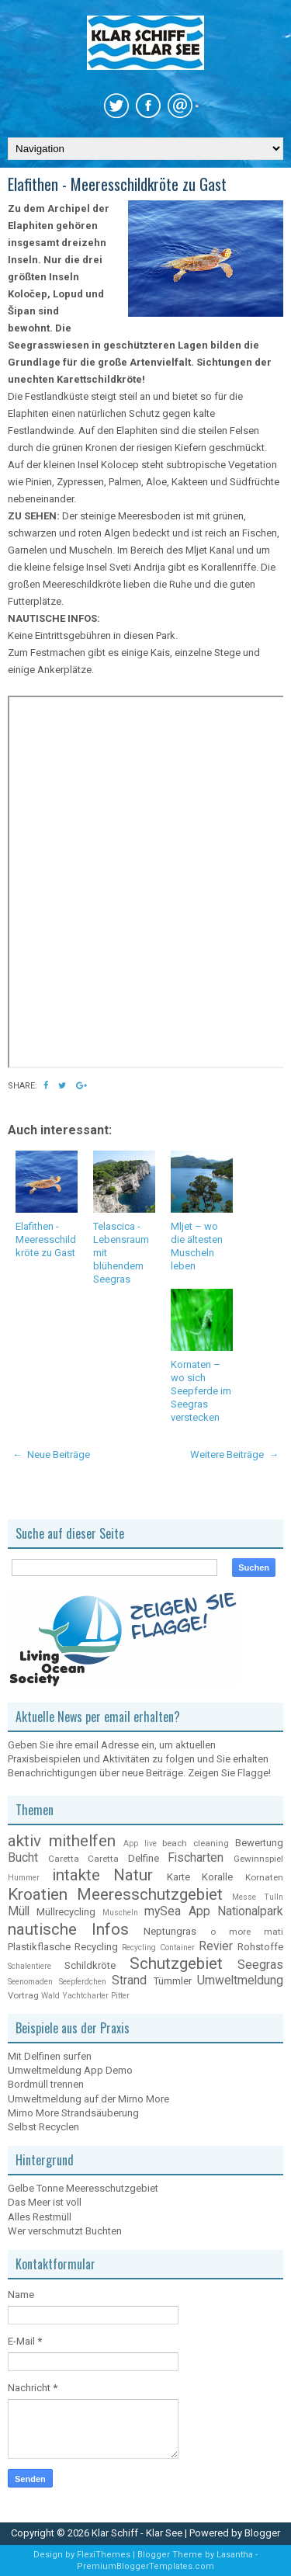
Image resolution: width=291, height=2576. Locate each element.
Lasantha (236, 2555)
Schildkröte (90, 1965)
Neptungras (170, 1931)
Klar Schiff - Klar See (138, 2533)
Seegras (260, 1965)
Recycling (96, 1947)
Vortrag (23, 1995)
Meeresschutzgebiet (150, 1894)
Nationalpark (250, 1911)
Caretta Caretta (84, 1858)
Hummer (24, 1878)
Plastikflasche (39, 1947)
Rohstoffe (260, 1947)
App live (140, 1843)
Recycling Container (158, 1947)
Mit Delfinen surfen (50, 2056)
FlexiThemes (105, 2555)
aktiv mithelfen (62, 1840)
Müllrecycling (65, 1912)
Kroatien (38, 1894)
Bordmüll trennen (46, 2084)
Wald (50, 1996)
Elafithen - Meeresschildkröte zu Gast (117, 184)
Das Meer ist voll (44, 2202)
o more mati (246, 1931)
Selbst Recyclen (43, 2127)
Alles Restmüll (39, 2217)
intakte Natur (103, 1875)
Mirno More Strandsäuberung (73, 2113)
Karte (178, 1877)
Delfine (143, 1858)
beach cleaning (195, 1843)
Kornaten (264, 1877)
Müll (18, 1911)
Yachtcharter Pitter (96, 1996)
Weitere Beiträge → (234, 1454)
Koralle (217, 1877)
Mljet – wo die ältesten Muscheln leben (197, 1246)
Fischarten (195, 1858)
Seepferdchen (82, 1982)
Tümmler (173, 1981)
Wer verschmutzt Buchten (65, 2231)
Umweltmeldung (240, 1981)
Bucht (23, 1858)
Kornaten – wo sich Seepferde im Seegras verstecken (201, 1391)
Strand (129, 1981)
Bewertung (259, 1843)
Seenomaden (30, 1982)
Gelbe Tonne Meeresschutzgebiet (83, 2188)
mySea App (177, 1911)
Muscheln (120, 1913)
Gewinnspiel (258, 1858)
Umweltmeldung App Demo (70, 2070)
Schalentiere (29, 1966)
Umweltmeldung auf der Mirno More (88, 2099)
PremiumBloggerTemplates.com (145, 2566)
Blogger (262, 2533)
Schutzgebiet (176, 1963)
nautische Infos (68, 1929)
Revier (216, 1946)
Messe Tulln (257, 1897)
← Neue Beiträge (51, 1454)
